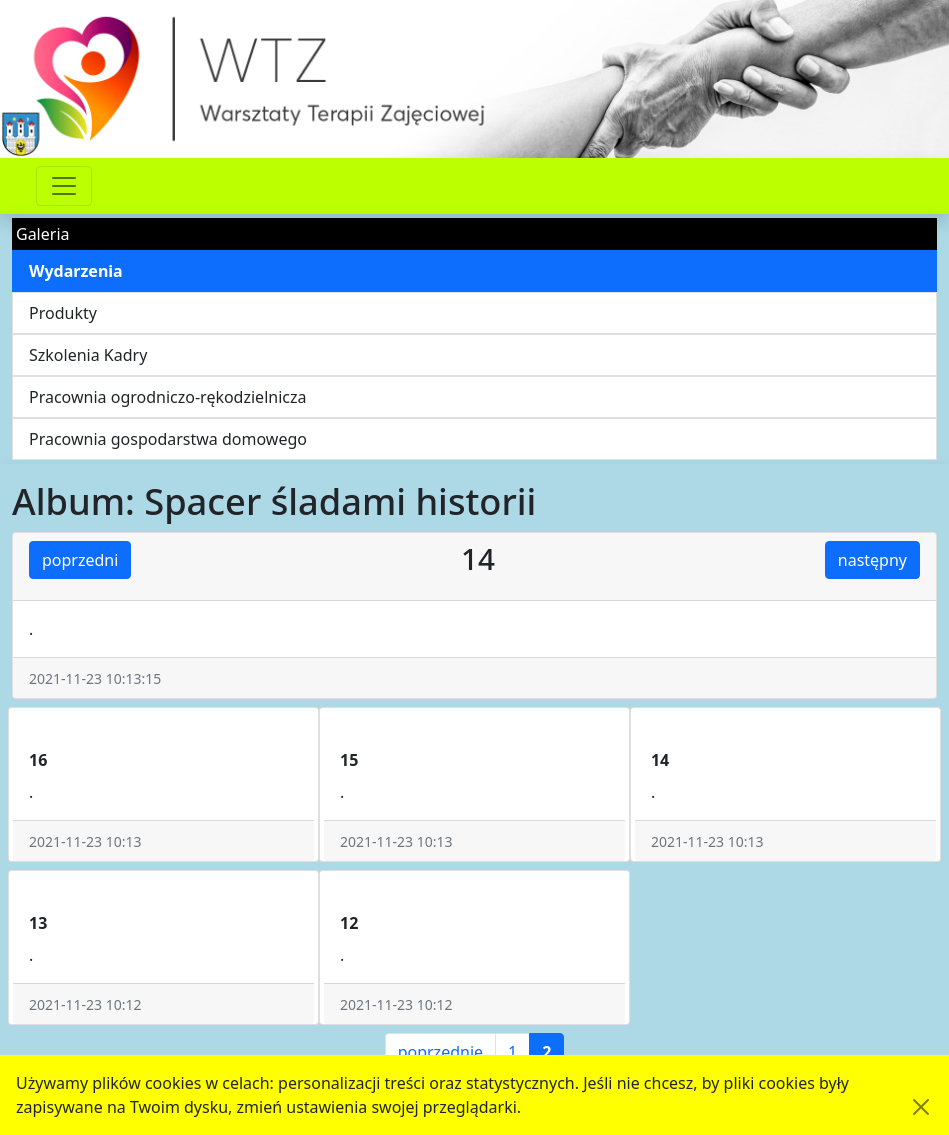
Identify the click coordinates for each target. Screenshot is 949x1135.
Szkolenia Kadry (88, 355)
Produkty (63, 313)
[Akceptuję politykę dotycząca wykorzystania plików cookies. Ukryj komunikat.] (921, 1107)
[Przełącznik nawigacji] (64, 186)
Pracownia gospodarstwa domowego (168, 439)
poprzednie (440, 1052)
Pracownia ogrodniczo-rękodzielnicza (167, 397)
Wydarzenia (76, 271)
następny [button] (872, 560)
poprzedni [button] (80, 560)
